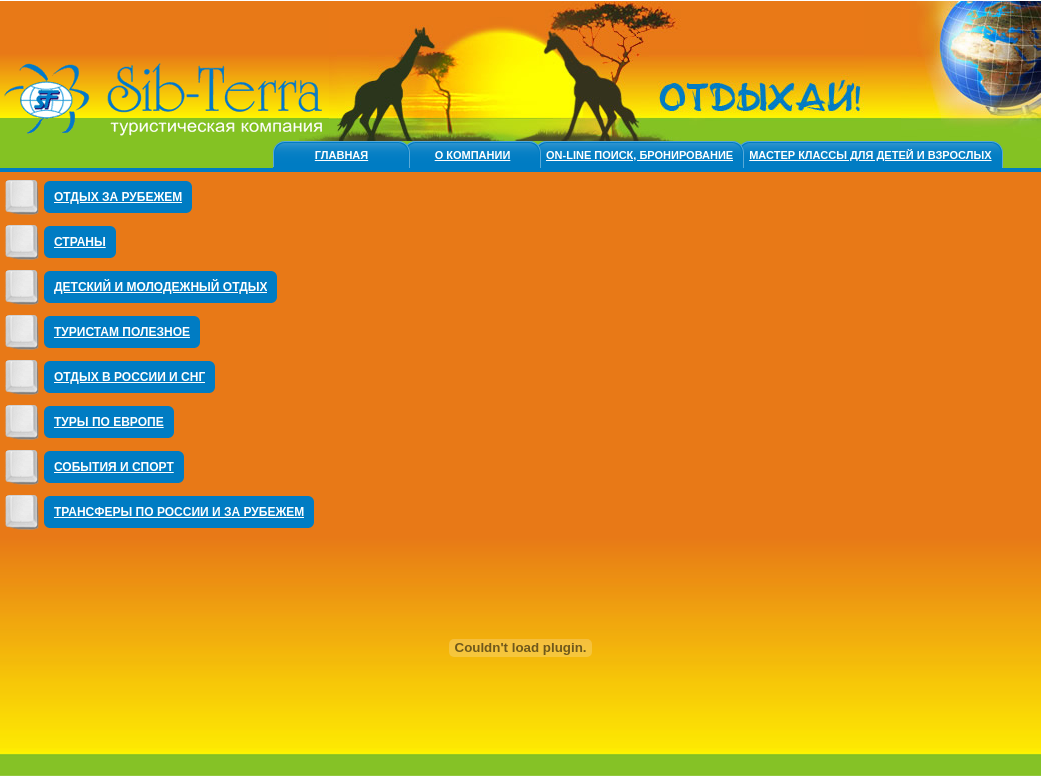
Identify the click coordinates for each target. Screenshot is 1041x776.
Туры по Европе (109, 422)
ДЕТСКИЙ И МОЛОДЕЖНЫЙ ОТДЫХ (160, 287)
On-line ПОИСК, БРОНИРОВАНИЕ (639, 155)
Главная (341, 155)
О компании (473, 155)
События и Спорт (114, 467)
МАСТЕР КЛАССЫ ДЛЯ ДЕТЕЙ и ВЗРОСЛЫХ (870, 155)
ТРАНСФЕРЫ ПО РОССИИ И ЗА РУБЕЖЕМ (179, 512)
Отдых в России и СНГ (129, 377)
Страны (80, 242)
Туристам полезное (122, 332)
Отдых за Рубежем (118, 197)
